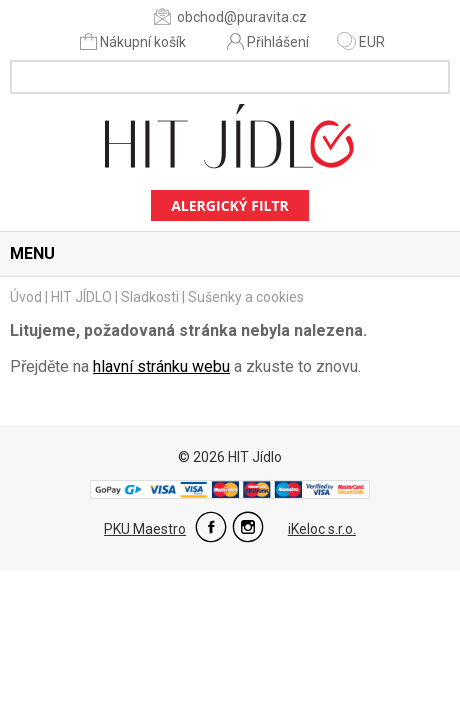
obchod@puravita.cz (230, 16)
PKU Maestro (145, 529)
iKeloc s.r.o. (322, 529)
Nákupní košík (134, 41)
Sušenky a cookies (246, 297)
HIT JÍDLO (81, 297)
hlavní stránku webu (161, 366)
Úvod (26, 297)
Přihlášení (268, 41)
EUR (361, 42)
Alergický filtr (230, 205)
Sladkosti (150, 297)
